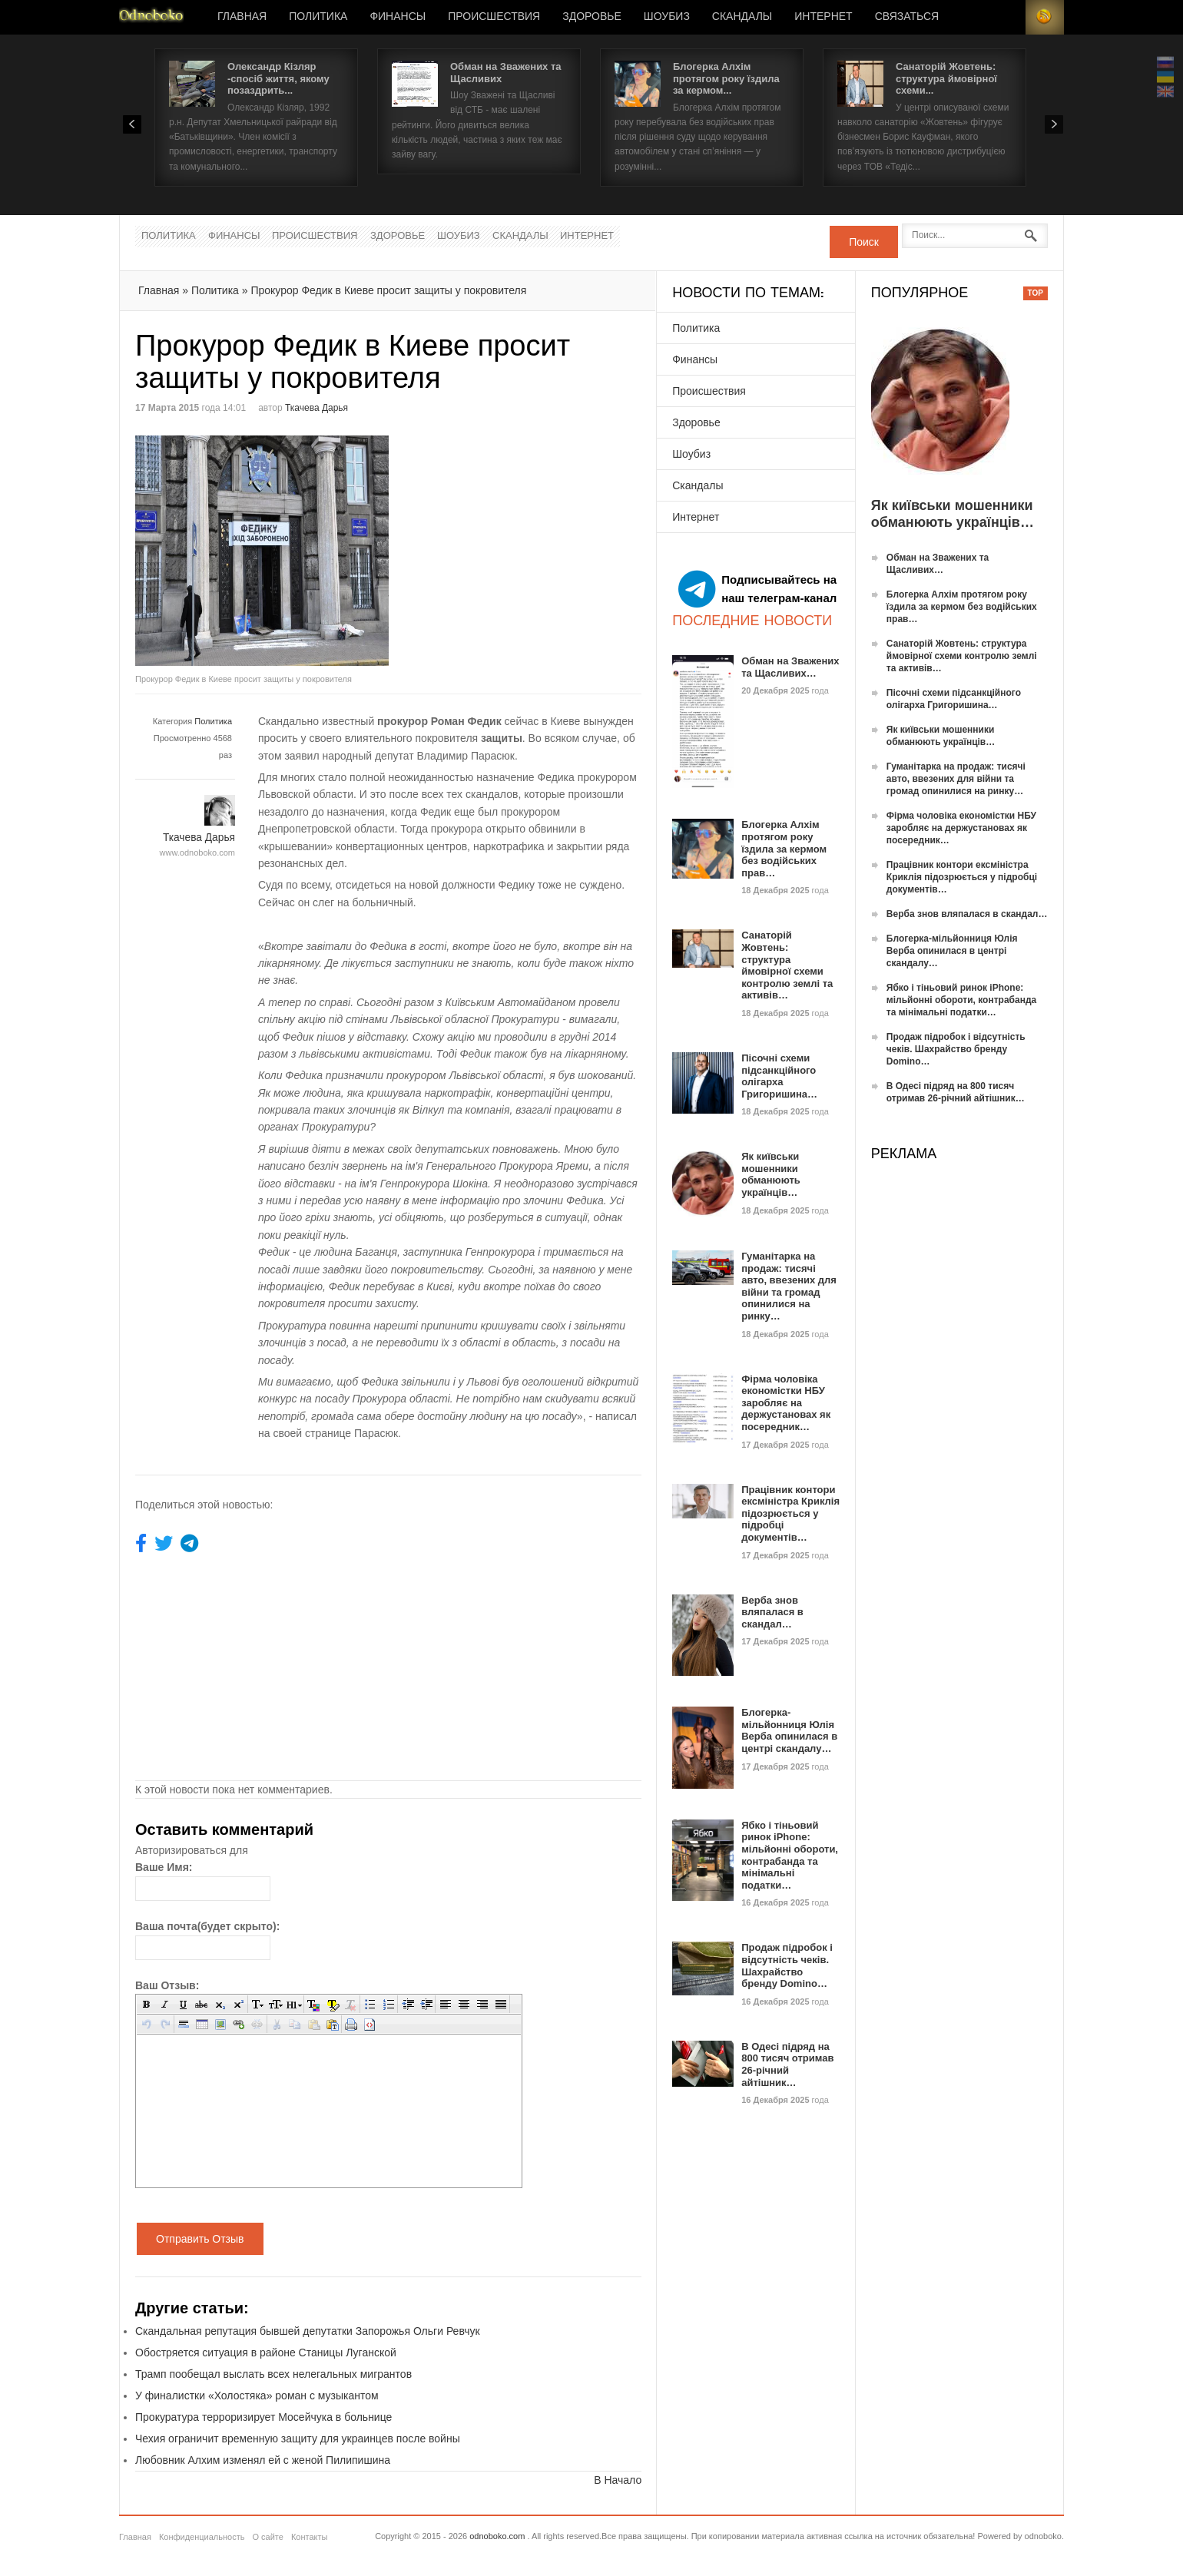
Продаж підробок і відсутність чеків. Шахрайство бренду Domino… (787, 1965)
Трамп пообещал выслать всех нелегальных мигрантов (273, 2374)
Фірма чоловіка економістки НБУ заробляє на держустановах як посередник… (785, 1402)
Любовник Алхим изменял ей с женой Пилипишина (262, 2460)
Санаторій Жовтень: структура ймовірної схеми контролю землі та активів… (787, 965)
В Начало (617, 2480)
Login (1006, 17)
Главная (242, 17)
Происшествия (494, 17)
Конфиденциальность (202, 2536)
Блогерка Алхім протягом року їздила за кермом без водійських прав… (784, 848)
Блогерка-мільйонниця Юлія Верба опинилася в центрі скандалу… (789, 1730)
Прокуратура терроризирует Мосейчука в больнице (263, 2417)
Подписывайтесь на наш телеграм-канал (757, 589)
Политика (318, 17)
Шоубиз (667, 17)
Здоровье (591, 17)
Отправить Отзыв (200, 2239)
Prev (132, 124)
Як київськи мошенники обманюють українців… (770, 1174)
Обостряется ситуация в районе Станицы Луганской (265, 2352)
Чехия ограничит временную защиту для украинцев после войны (297, 2438)
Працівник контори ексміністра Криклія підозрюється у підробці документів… (790, 1513)
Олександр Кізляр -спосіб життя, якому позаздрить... (278, 78)
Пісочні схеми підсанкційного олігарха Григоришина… (779, 1076)
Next (1054, 124)
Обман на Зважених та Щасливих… (790, 667)
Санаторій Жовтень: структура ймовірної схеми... (946, 78)
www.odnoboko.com (197, 852)
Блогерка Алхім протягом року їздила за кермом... (726, 78)
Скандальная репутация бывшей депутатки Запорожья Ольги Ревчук (307, 2331)
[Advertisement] (518, 543)
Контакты (309, 2536)
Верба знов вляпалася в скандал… (772, 1612)
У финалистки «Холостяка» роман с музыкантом (257, 2395)
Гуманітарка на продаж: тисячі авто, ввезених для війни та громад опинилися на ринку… (789, 1286)
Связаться (907, 17)
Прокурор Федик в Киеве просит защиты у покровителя (388, 290)
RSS (1045, 17)
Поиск (864, 242)
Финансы (397, 17)
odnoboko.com (497, 2536)
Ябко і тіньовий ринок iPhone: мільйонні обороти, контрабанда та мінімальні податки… (789, 1855)
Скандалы (742, 17)
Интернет (823, 17)
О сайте (267, 2536)
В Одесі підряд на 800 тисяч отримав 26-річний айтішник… (787, 2064)
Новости (151, 17)
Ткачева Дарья (316, 407)
